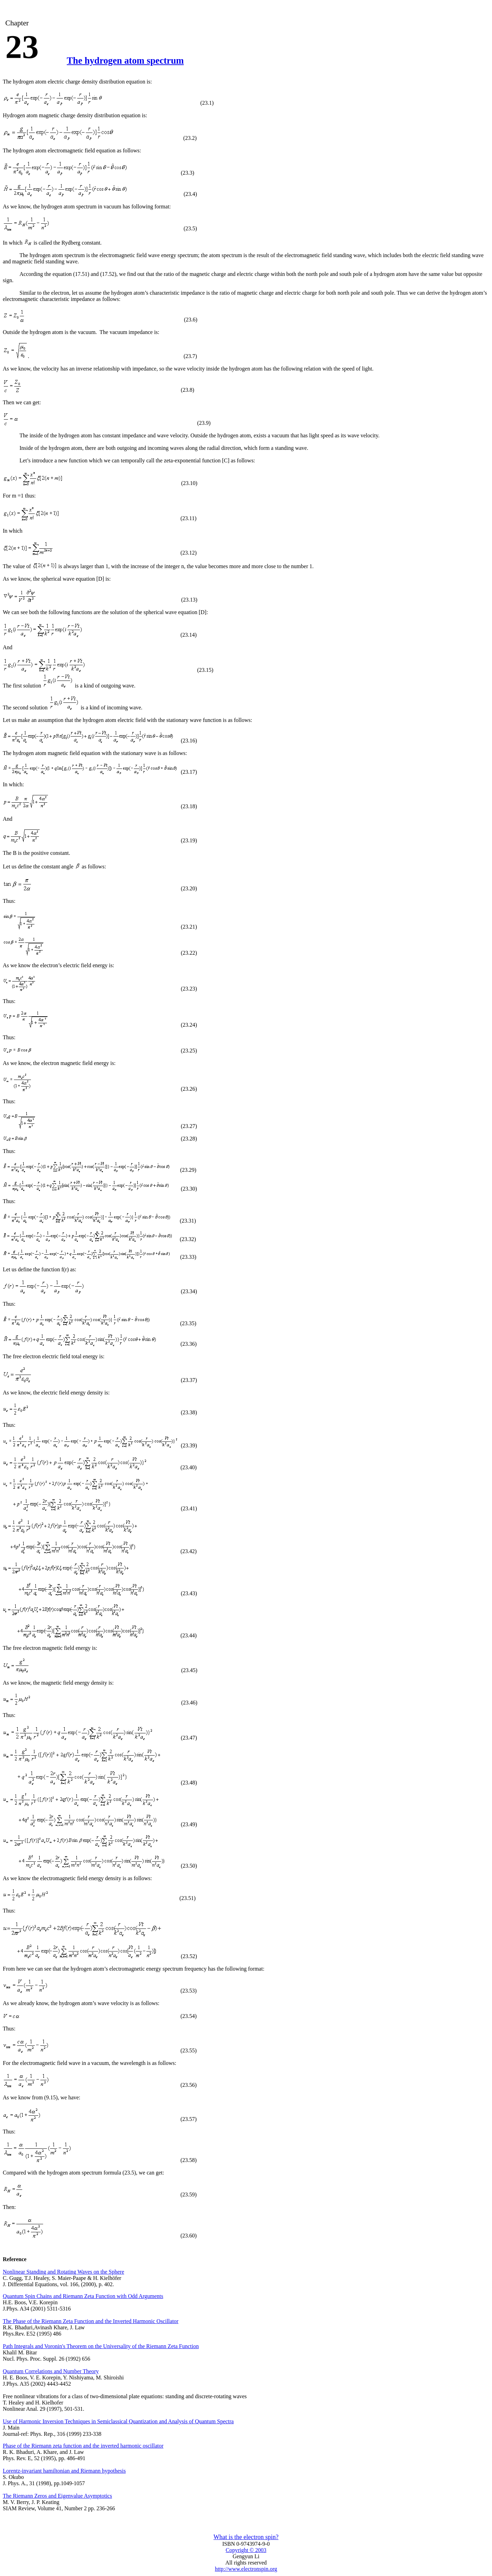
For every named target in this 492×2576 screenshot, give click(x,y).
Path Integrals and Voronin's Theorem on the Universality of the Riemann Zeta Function (101, 2346)
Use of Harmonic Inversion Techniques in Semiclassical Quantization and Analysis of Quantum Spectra (118, 2421)
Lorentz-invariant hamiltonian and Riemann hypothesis (64, 2471)
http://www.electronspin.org (246, 2569)
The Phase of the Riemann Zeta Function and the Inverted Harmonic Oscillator (90, 2321)
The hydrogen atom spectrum (125, 60)
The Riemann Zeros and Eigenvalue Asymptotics (57, 2496)
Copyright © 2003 (246, 2550)
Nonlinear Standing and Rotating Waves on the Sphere (63, 2272)
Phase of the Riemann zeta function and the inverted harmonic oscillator (83, 2446)
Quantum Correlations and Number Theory (51, 2371)
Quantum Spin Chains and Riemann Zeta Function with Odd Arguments (83, 2296)
